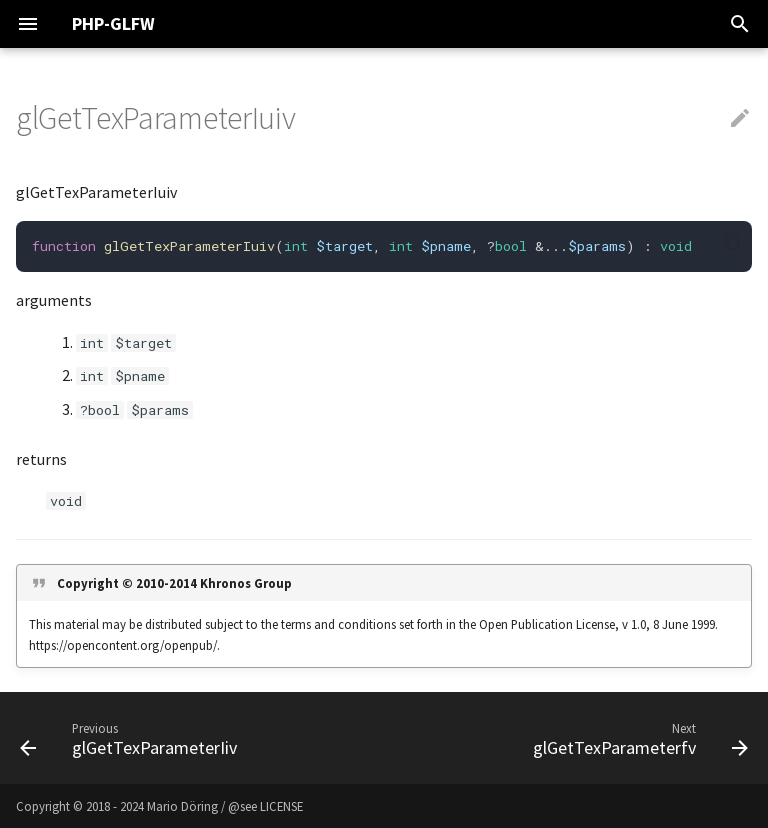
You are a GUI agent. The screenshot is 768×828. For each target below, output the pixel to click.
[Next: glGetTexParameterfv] (637, 738)
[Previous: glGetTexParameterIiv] (132, 738)
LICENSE (281, 806)
